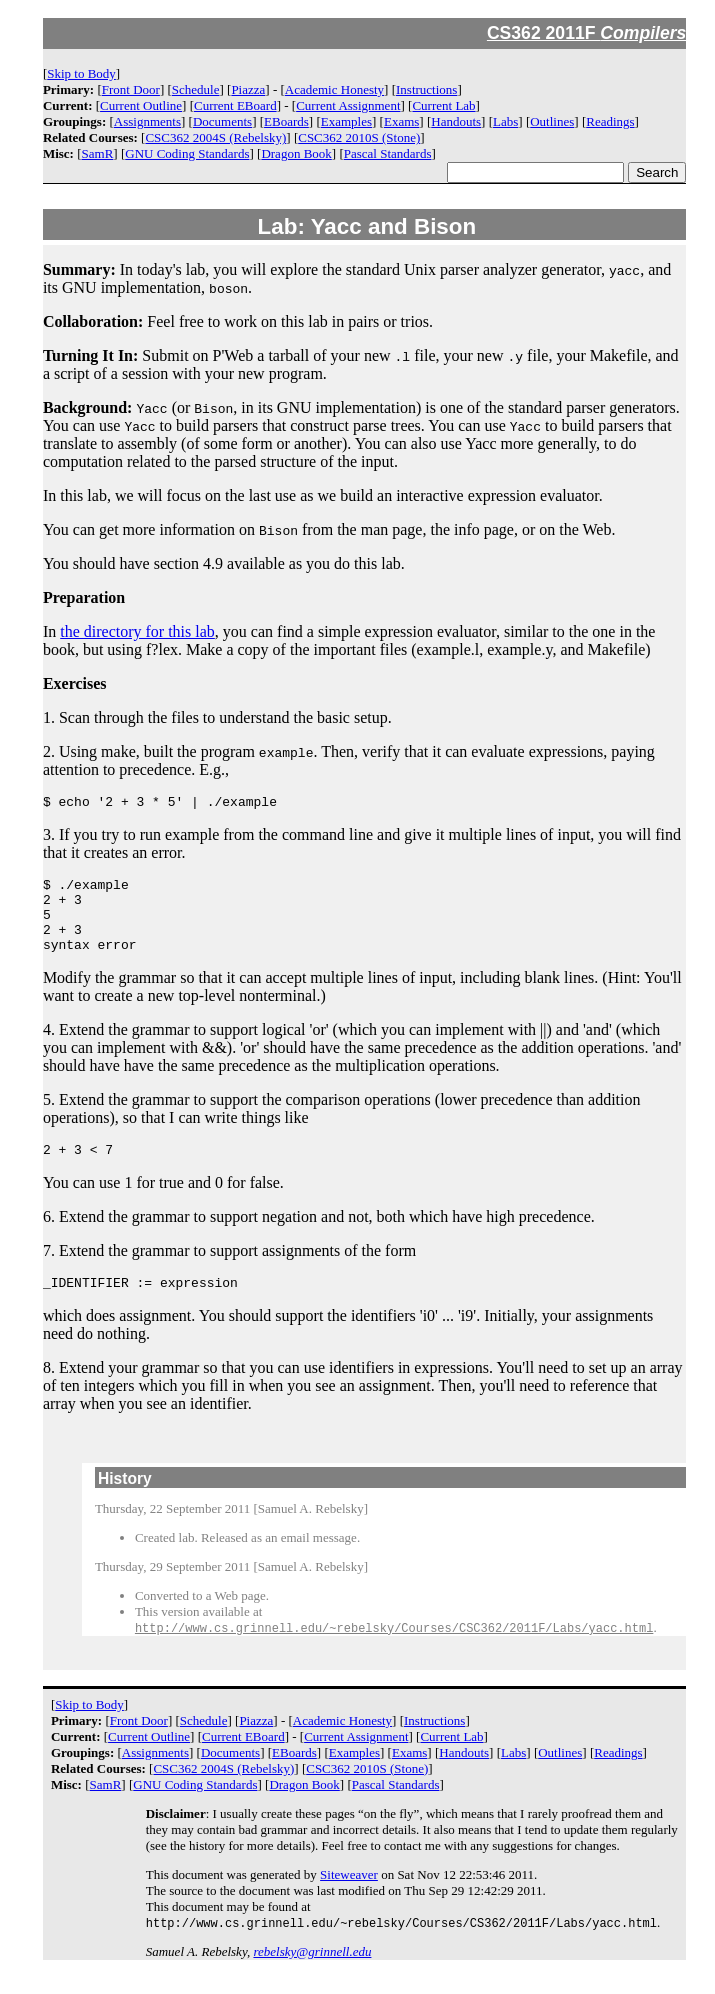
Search (657, 172)
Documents (222, 121)
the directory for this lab (137, 631)
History (125, 1502)
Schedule (196, 89)
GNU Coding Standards (187, 153)
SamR (98, 153)
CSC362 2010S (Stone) (359, 137)
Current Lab (443, 105)
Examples (346, 121)
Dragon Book (296, 153)
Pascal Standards (388, 153)
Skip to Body (81, 73)
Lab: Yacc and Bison (367, 226)
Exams (401, 121)
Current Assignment (348, 105)
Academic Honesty (334, 89)
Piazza (248, 89)
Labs (505, 121)
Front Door (131, 89)
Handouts (456, 121)
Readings (610, 121)
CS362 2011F (587, 33)
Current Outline (141, 105)
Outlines (552, 121)
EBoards (286, 121)
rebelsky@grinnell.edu (312, 1977)
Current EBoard (235, 105)
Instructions (426, 89)
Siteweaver (349, 1899)
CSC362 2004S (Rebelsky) (215, 137)
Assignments (147, 121)
